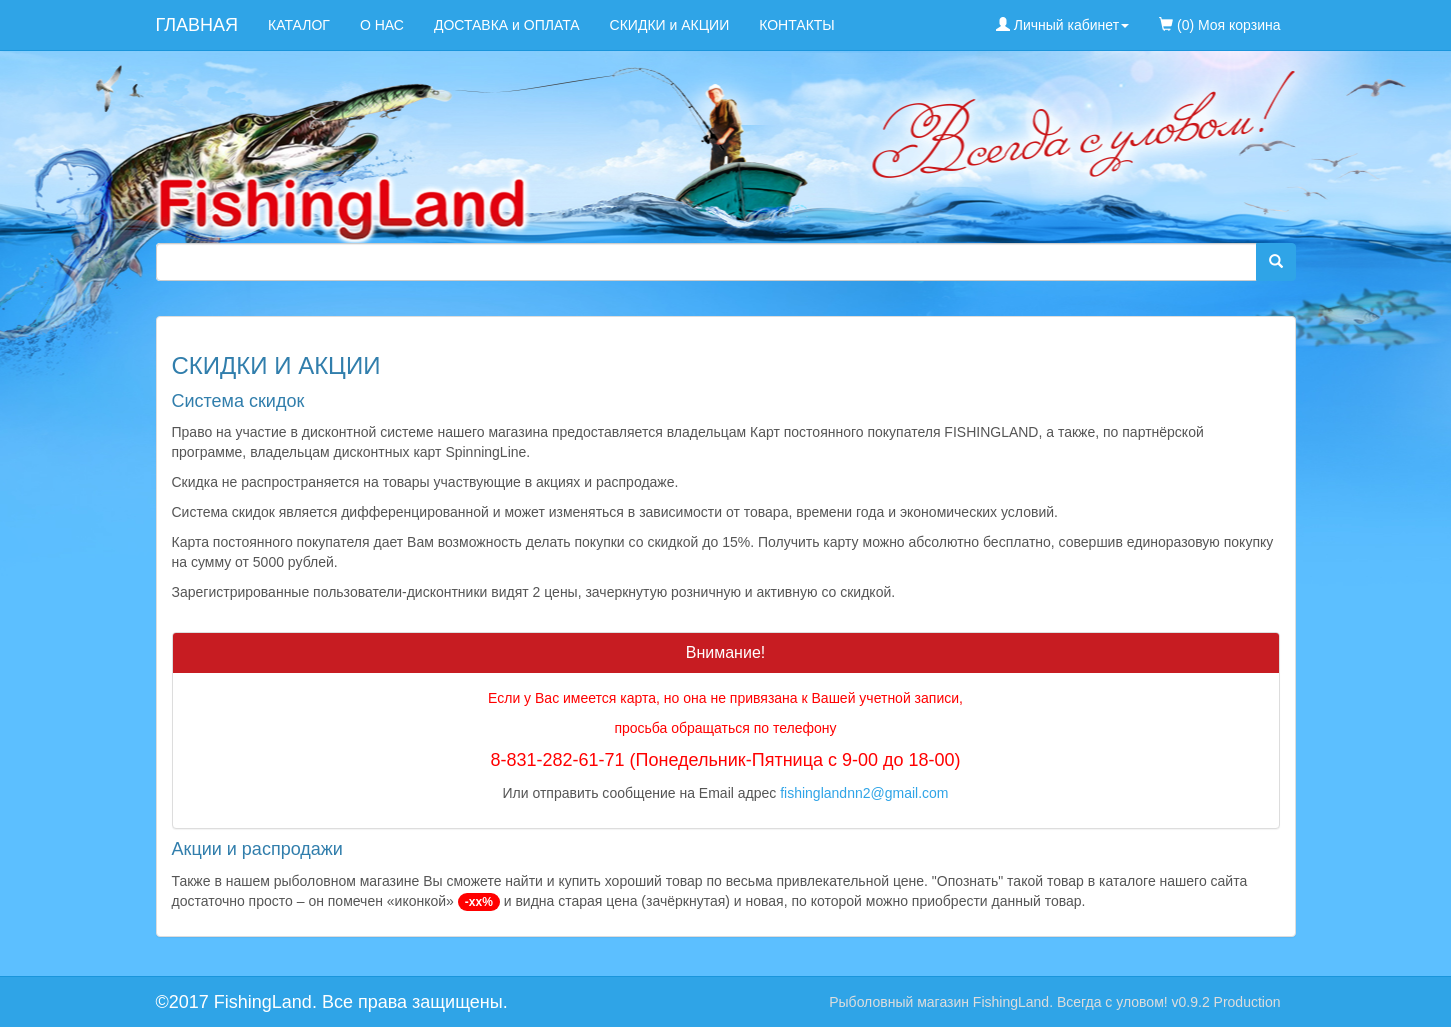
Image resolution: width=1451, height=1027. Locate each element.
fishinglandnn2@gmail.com (864, 793)
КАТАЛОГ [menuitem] (299, 25)
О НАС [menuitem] (382, 25)
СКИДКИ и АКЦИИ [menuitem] (670, 25)
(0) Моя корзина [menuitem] (1219, 25)
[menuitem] (1311, 15)
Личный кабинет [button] (1062, 25)
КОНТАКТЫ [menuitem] (797, 25)
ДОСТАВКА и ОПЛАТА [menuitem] (507, 25)
